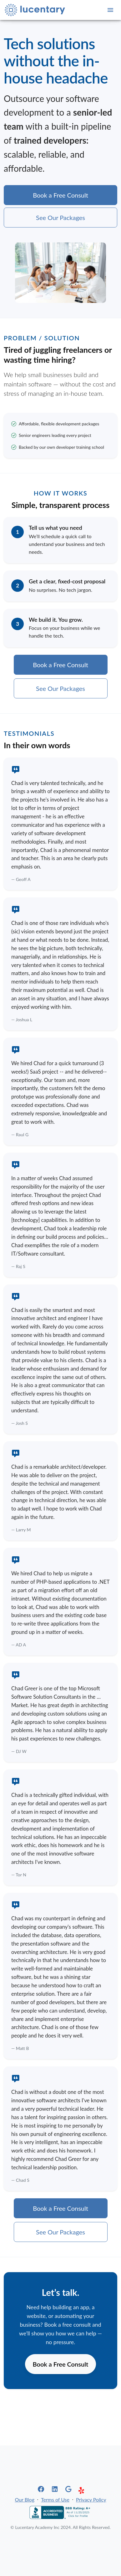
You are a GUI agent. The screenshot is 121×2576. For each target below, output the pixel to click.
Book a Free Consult (60, 195)
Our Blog (24, 2499)
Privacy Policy (91, 2499)
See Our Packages (60, 217)
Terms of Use (55, 2499)
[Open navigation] (110, 9)
